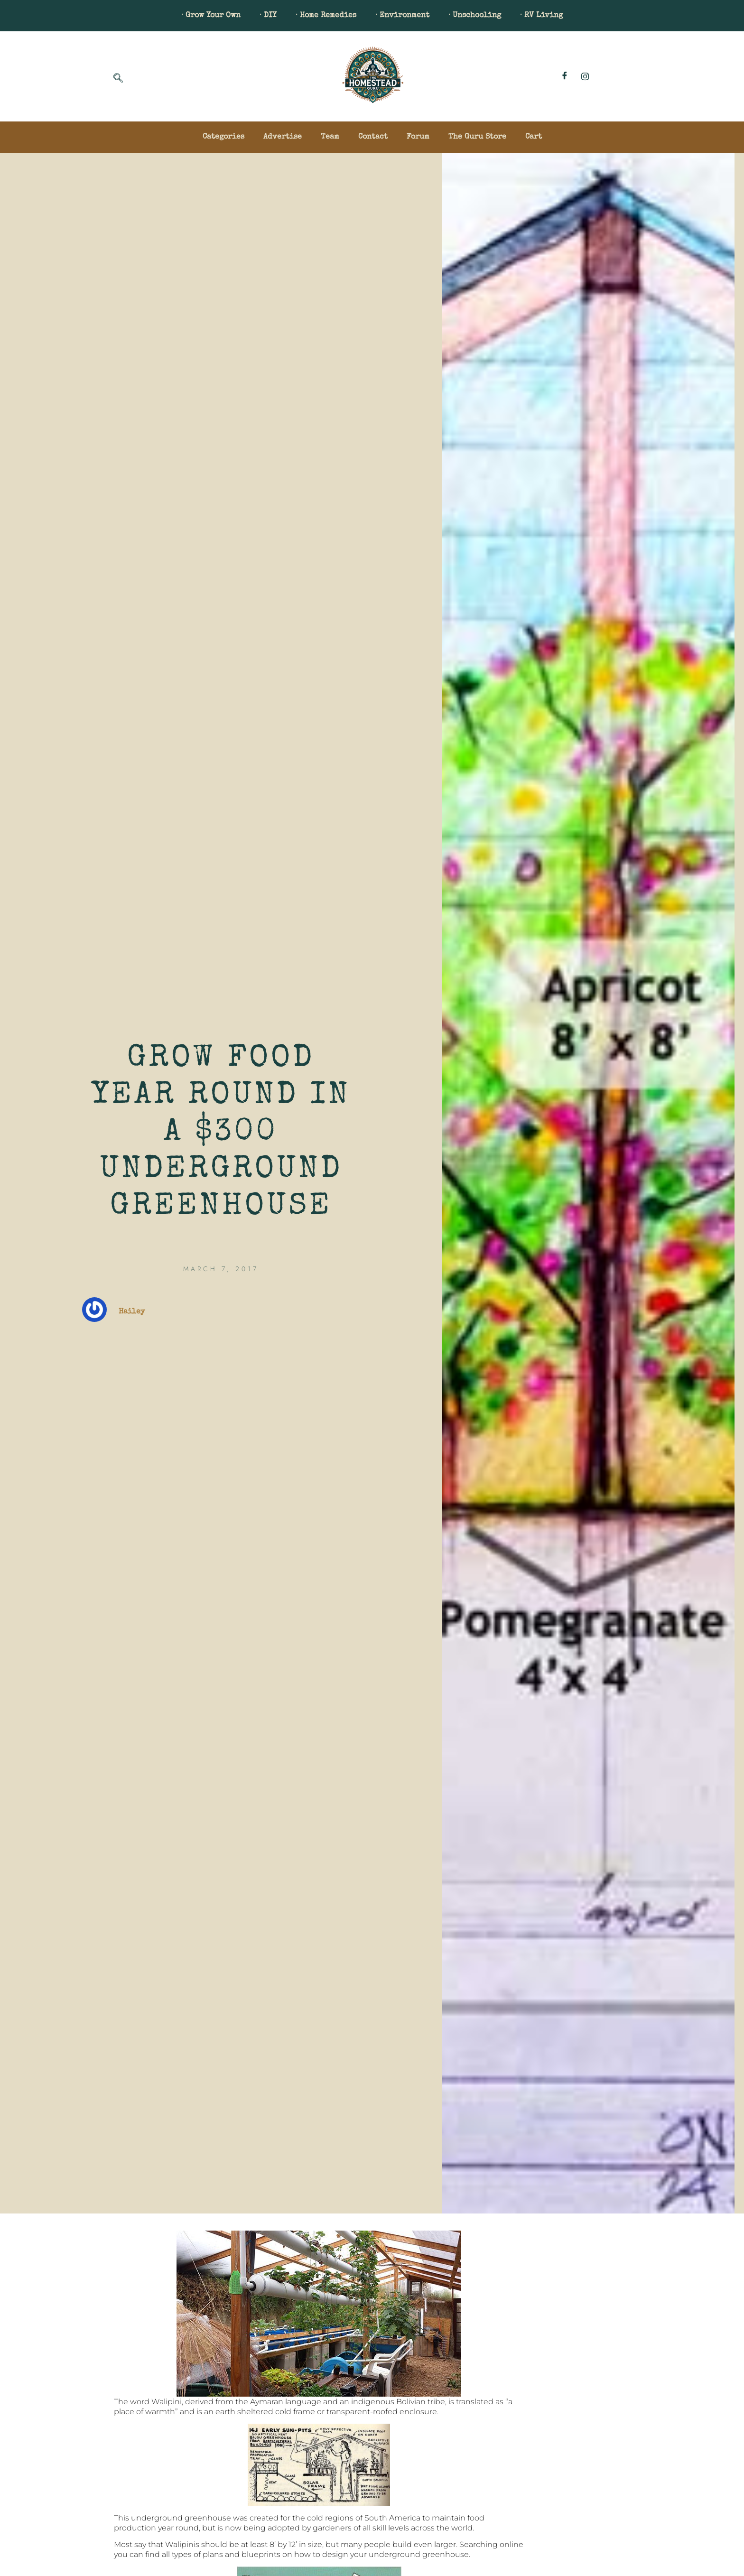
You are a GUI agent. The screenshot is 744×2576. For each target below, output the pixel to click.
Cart (533, 137)
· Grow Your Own (211, 15)
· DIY (268, 15)
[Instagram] (585, 76)
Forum (418, 137)
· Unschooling (474, 15)
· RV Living (541, 15)
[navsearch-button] (118, 78)
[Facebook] (565, 76)
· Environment (402, 15)
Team (330, 137)
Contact (373, 137)
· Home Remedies (326, 15)
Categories (223, 137)
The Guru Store (477, 137)
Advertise (282, 137)
